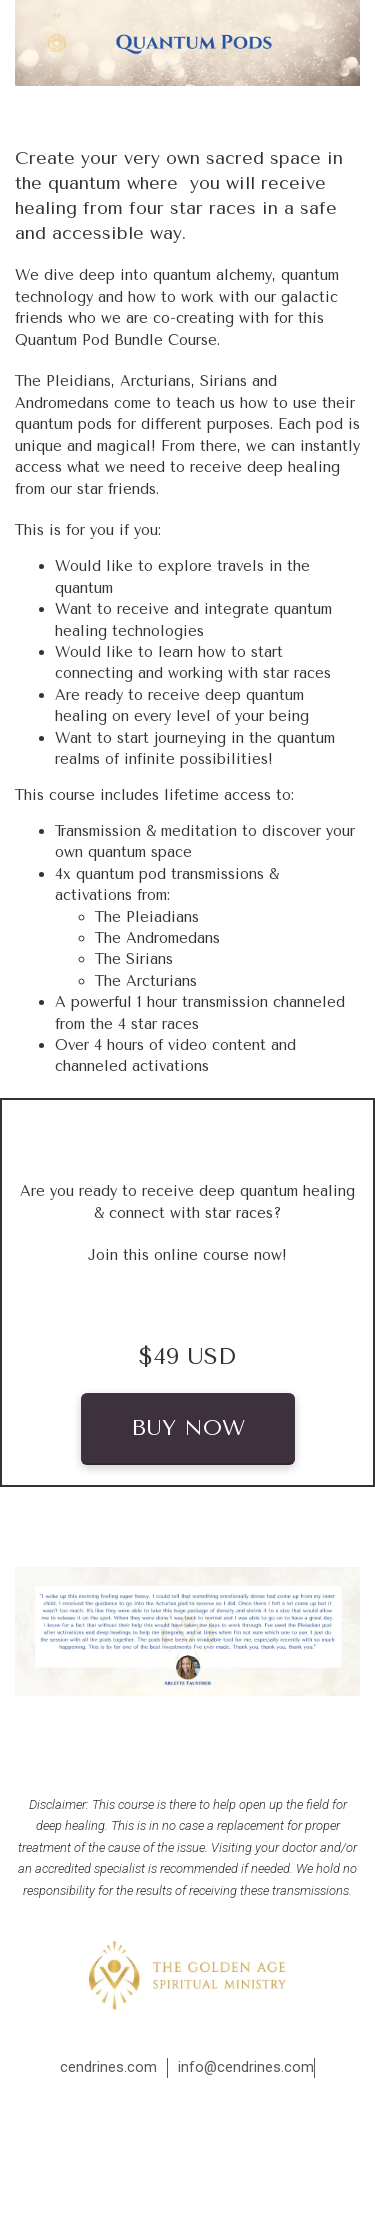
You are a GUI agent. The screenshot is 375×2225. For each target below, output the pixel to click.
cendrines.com (108, 2067)
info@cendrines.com (246, 2067)
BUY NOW (188, 1428)
